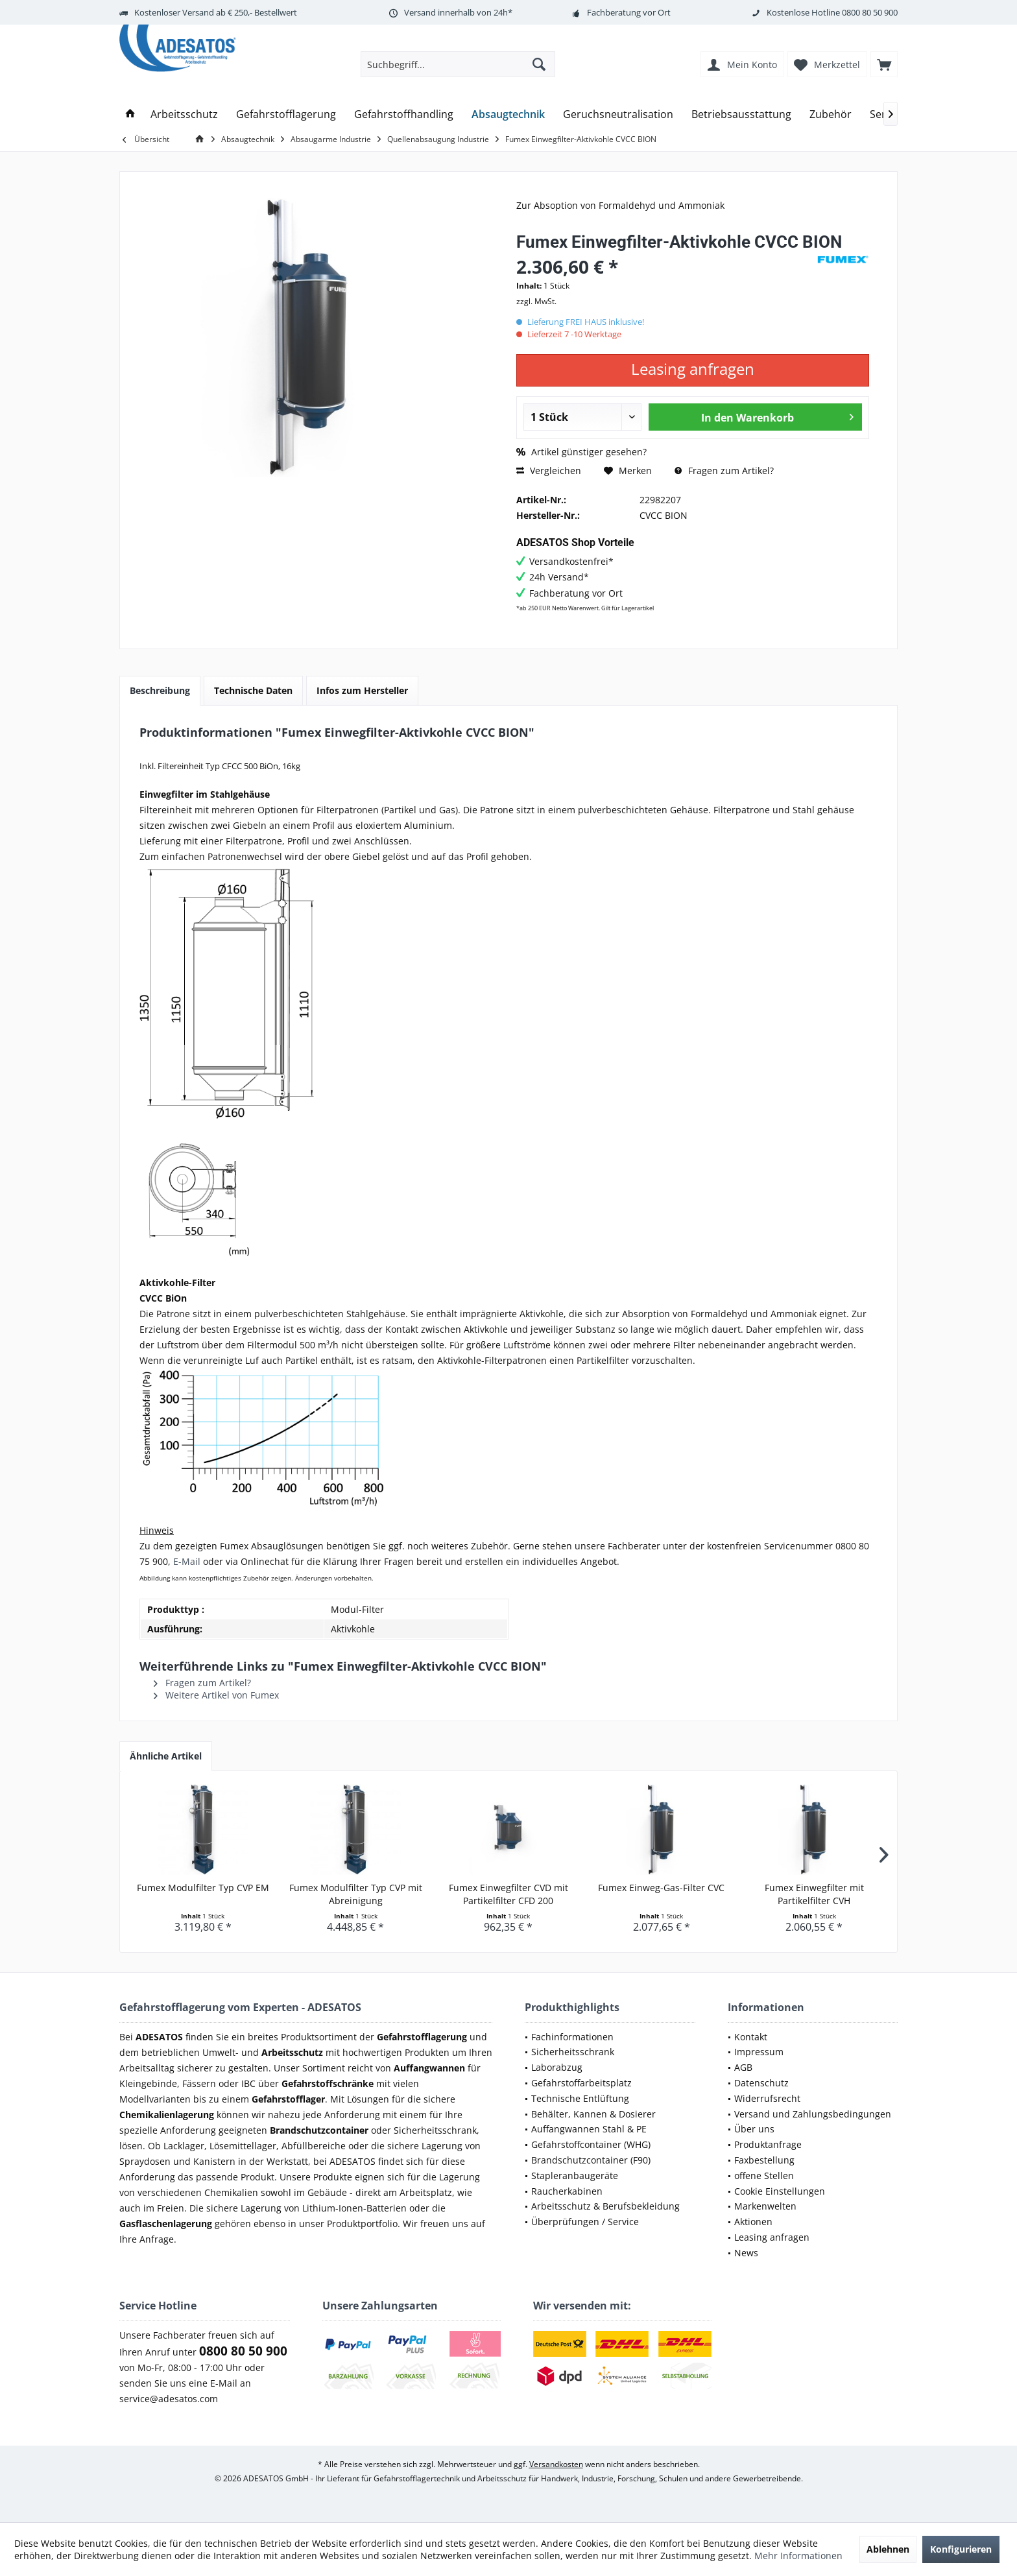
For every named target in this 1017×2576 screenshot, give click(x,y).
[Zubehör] (830, 114)
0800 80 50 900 (870, 12)
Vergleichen (548, 470)
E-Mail (186, 1561)
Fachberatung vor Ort (629, 12)
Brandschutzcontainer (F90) (591, 2160)
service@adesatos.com (168, 2398)
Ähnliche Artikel (166, 1756)
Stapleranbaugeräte (574, 2175)
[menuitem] (884, 64)
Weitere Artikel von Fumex (216, 1695)
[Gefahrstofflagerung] (286, 114)
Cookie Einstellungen (779, 2191)
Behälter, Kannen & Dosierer (593, 2114)
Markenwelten (765, 2206)
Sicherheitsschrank (572, 2051)
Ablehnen (888, 2549)
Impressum (759, 2051)
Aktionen (753, 2221)
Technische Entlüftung (580, 2098)
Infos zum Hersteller (362, 690)
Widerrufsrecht (767, 2098)
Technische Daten (253, 690)
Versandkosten (556, 2464)
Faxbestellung (764, 2160)
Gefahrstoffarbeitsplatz (581, 2083)
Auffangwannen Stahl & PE (589, 2129)
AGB (743, 2067)
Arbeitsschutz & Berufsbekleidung (605, 2206)
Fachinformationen (572, 2037)
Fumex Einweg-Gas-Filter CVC (661, 1887)
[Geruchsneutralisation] (618, 114)
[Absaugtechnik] (508, 114)
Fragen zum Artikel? (724, 470)
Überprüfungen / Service (585, 2221)
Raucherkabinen (567, 2191)
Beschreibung (160, 690)
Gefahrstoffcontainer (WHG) (591, 2144)
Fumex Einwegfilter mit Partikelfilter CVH (814, 1894)
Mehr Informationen (798, 2555)
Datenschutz (761, 2083)
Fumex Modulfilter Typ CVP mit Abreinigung (355, 1894)
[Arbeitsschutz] (184, 114)
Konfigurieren (961, 2549)
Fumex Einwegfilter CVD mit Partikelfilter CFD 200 (508, 1894)
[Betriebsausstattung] (741, 114)
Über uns (754, 2129)
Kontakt (750, 2037)
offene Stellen (764, 2175)
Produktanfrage (768, 2144)
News (746, 2253)
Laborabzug (556, 2067)
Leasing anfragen (771, 2237)
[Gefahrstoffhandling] (403, 114)
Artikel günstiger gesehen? (581, 452)
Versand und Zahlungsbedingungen (812, 2114)
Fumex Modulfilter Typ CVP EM (203, 1887)
